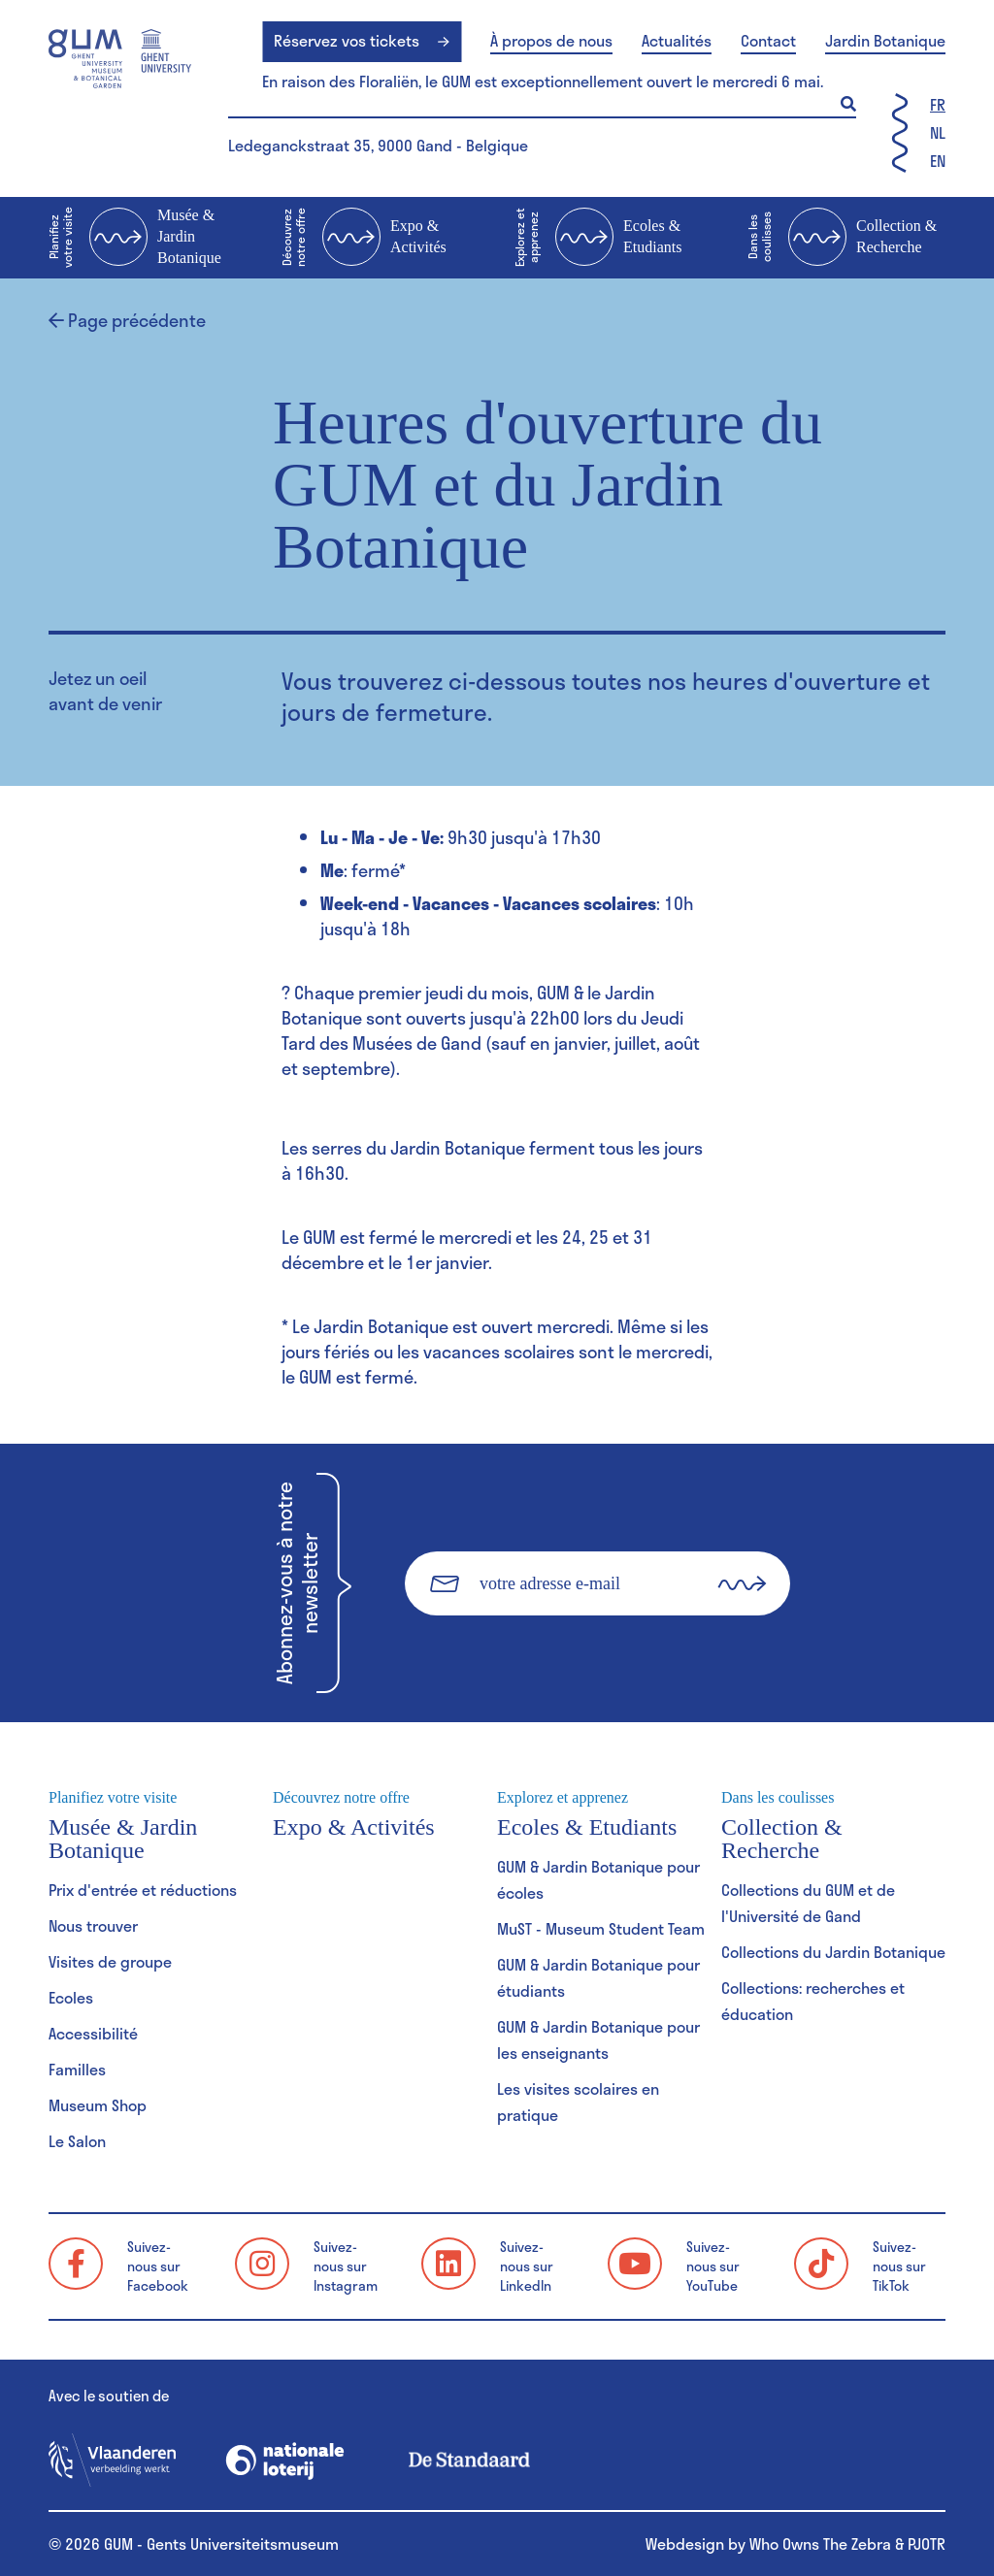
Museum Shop (98, 2105)
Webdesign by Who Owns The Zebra (768, 2543)
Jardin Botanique (885, 40)
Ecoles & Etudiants (597, 237)
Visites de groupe (110, 1961)
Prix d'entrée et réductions (143, 1889)
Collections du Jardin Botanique (833, 1952)
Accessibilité (93, 2033)
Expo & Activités (364, 237)
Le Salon (77, 2141)
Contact (768, 40)
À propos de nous (551, 40)
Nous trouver (93, 1925)
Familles (77, 2069)
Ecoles (71, 1997)
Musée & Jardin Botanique (135, 238)
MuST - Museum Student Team (601, 1928)
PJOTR (926, 2543)
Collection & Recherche (842, 237)
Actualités (677, 40)
